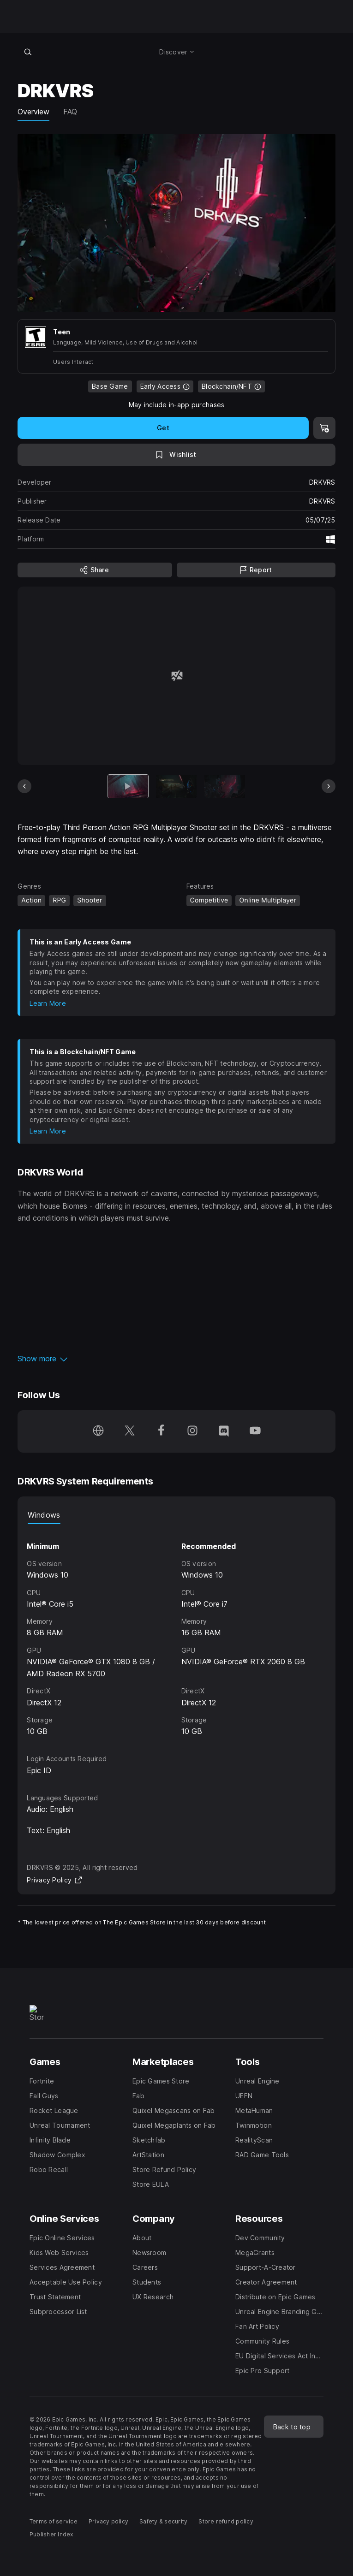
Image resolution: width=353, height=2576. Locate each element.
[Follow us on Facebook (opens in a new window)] (161, 1431)
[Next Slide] (328, 786)
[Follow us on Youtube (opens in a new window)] (255, 1431)
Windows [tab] (44, 1514)
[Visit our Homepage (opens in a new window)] (98, 1431)
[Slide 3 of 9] (224, 786)
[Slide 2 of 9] (176, 786)
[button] (176, 1359)
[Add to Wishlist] (176, 455)
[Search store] (28, 51)
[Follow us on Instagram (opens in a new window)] (192, 1431)
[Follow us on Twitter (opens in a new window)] (129, 1431)
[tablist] (176, 1515)
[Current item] (128, 786)
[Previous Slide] (24, 786)
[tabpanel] (176, 1631)
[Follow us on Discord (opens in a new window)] (223, 1431)
